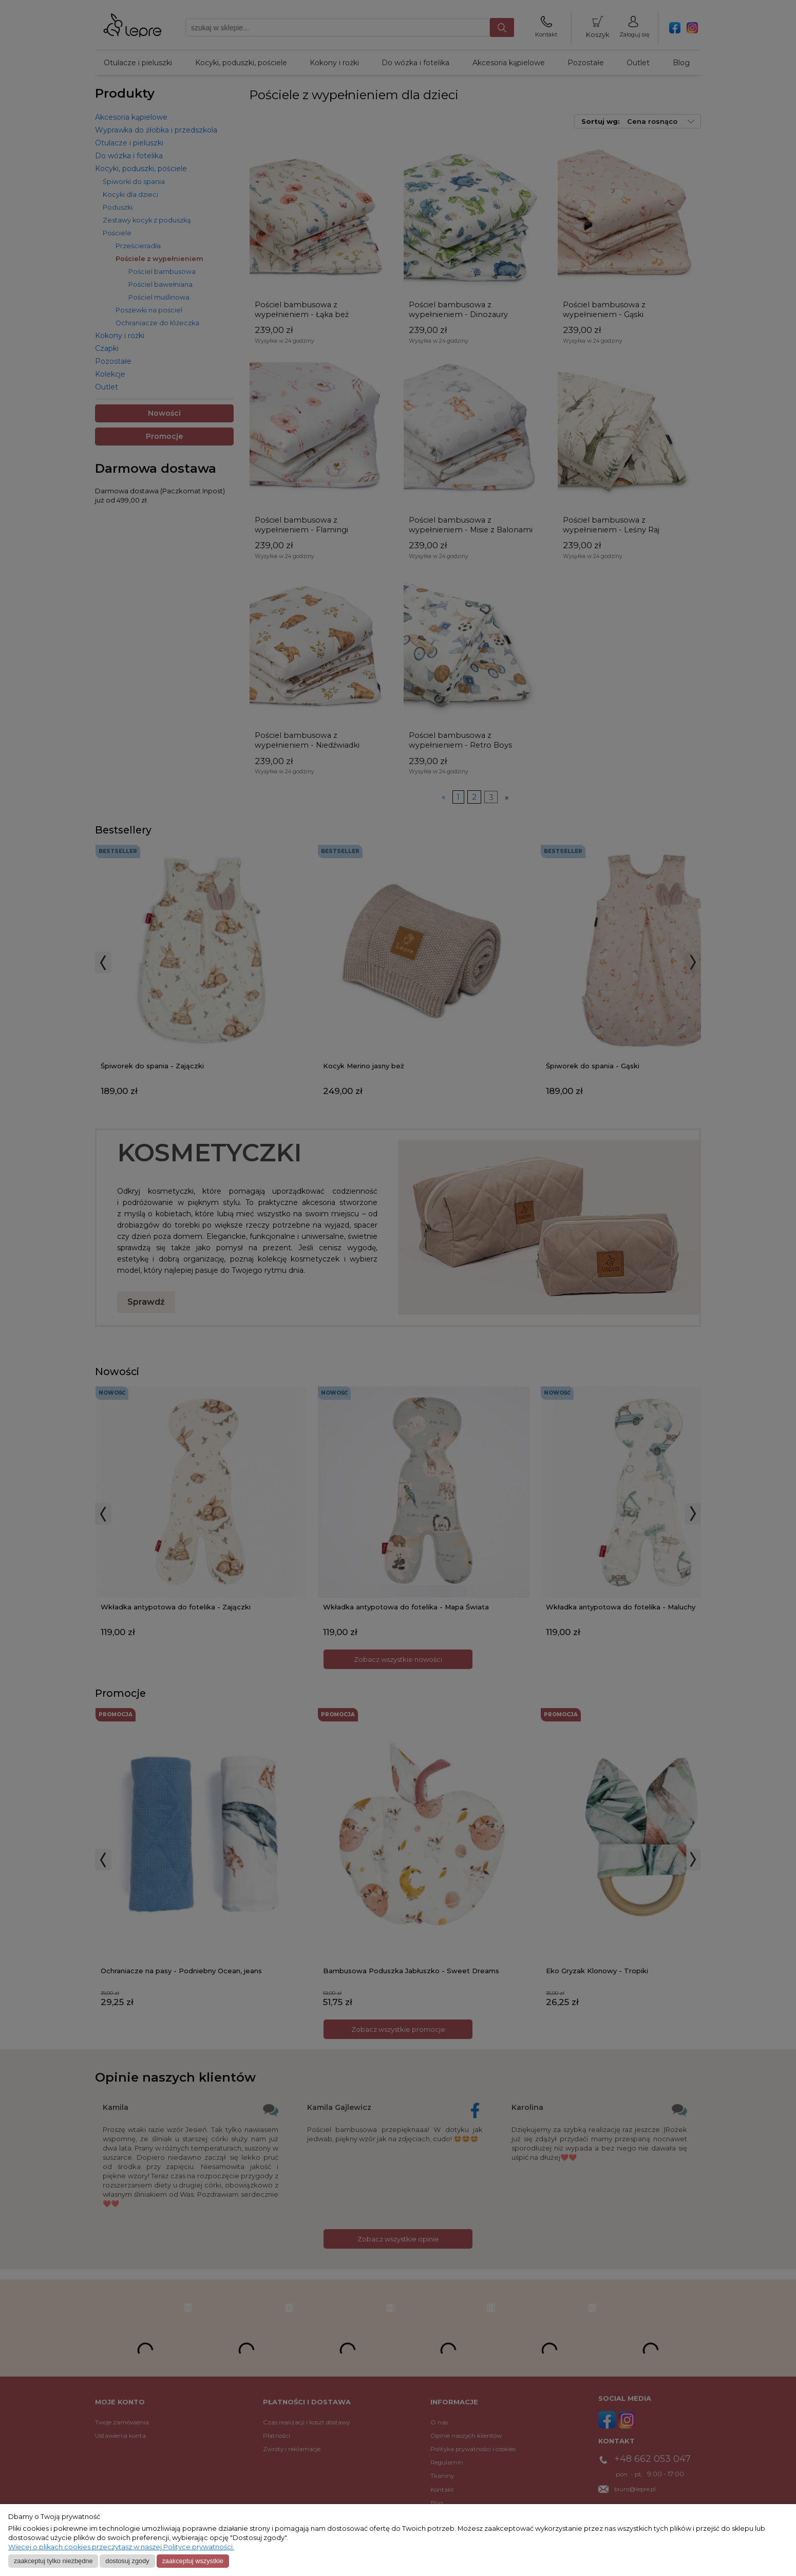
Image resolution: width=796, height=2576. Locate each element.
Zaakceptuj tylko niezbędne (53, 2561)
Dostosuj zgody (127, 2561)
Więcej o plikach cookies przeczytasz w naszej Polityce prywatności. (121, 2547)
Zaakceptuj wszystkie (192, 2561)
